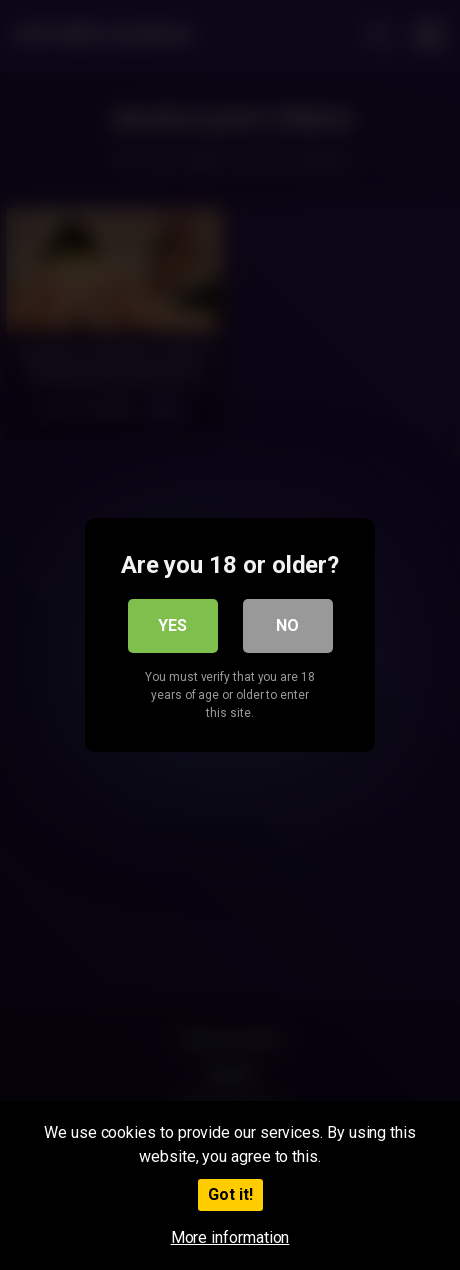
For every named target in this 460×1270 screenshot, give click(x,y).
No (287, 625)
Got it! (230, 1194)
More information (230, 1237)
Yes (172, 625)
